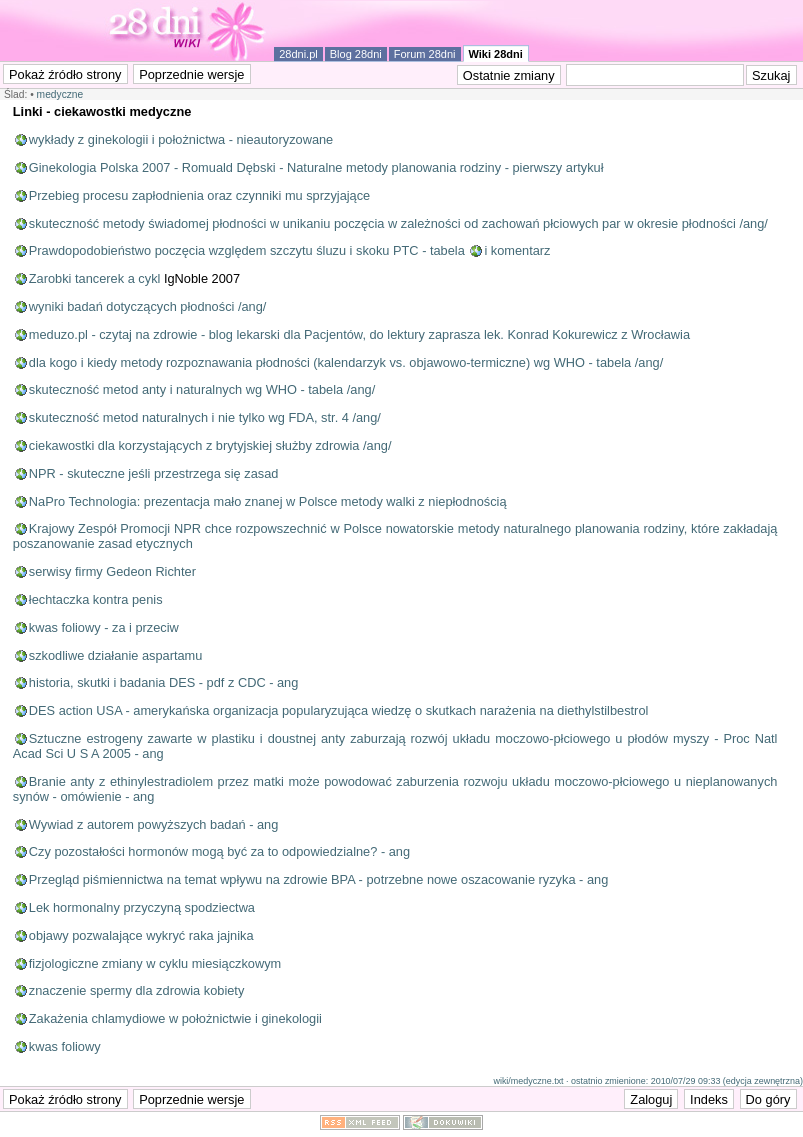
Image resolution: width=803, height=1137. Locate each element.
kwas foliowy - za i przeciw (104, 627)
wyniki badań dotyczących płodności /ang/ (148, 306)
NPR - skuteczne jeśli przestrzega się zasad (154, 473)
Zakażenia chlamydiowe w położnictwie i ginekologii (175, 1018)
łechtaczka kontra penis (96, 599)
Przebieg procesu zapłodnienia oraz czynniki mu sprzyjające (199, 195)
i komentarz (517, 250)
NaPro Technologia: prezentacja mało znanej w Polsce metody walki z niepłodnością (268, 501)
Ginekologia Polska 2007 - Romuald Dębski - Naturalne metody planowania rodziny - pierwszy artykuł (316, 167)
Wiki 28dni (496, 54)
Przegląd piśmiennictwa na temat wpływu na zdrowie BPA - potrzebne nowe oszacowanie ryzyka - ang (318, 879)
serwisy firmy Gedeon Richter (112, 571)
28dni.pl (298, 54)
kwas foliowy (65, 1046)
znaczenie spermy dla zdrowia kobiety (137, 990)
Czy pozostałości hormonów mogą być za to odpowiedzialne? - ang (219, 851)
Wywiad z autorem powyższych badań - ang (154, 824)
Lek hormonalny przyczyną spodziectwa (142, 907)
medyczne (60, 94)
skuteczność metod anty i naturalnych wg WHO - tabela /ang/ (202, 389)
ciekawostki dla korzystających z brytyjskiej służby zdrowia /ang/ (210, 445)
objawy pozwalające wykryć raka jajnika (141, 935)
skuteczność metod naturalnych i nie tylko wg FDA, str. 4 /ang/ (205, 417)
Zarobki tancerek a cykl (95, 278)
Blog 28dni (356, 54)
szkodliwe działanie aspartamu (116, 655)
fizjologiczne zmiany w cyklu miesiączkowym (155, 963)
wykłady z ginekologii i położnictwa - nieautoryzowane (181, 139)
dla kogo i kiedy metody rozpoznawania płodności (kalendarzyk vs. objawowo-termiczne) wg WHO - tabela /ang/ (346, 362)
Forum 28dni (425, 54)
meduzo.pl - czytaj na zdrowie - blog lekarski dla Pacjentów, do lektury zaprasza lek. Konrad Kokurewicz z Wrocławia (359, 334)
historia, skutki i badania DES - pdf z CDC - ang (164, 682)
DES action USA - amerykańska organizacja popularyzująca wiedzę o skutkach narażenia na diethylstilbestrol (339, 710)
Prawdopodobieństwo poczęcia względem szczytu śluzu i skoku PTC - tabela (247, 250)
